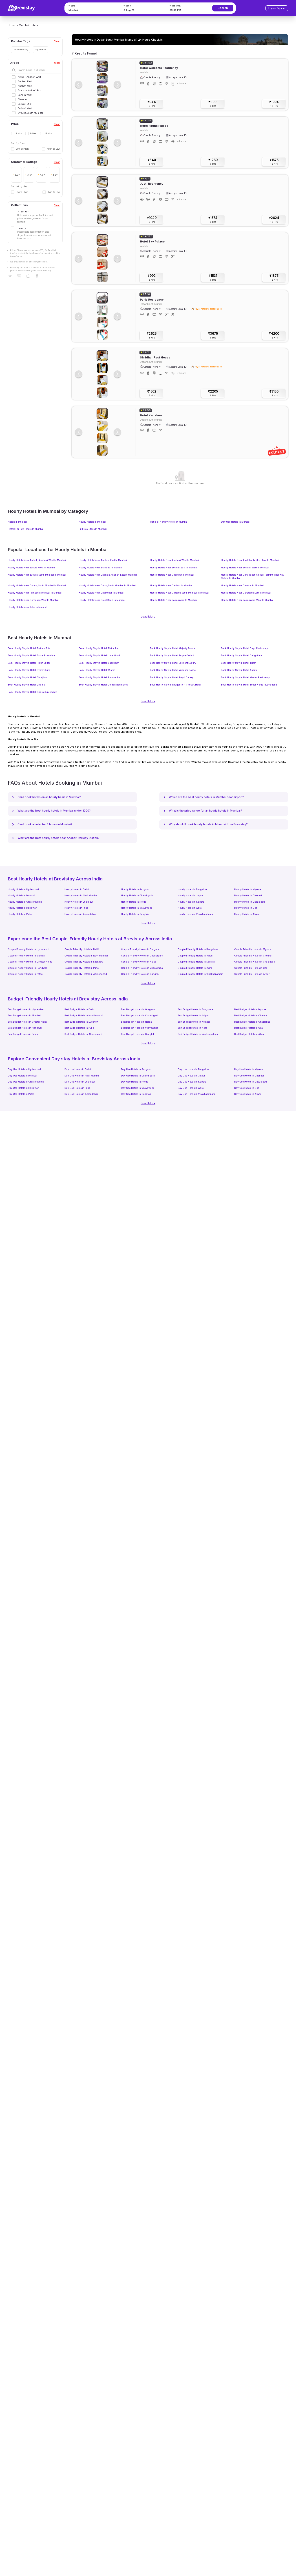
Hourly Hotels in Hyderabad (23, 889)
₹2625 (152, 335)
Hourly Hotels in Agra (190, 907)
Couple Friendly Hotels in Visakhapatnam (200, 974)
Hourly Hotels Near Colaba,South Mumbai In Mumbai (37, 585)
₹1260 (213, 162)
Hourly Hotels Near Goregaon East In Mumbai (246, 592)
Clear (57, 41)
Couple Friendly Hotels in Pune (81, 968)
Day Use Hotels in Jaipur (191, 1075)
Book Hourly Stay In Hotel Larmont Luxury (173, 662)
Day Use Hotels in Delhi (77, 1069)
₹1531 (213, 278)
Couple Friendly (20, 49)
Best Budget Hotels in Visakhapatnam (198, 1034)
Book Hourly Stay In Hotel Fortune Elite (29, 648)
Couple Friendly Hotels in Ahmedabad (85, 974)
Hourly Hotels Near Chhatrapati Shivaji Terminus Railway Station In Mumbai (252, 576)
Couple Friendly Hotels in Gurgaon (140, 949)
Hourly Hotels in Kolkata (191, 901)
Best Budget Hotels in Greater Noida (28, 1021)
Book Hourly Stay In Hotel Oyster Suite (29, 670)
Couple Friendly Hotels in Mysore (252, 949)
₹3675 (213, 335)
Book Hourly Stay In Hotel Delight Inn (241, 655)
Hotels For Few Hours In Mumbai (26, 529)
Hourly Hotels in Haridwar (22, 907)
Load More (148, 616)
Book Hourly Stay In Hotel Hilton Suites (29, 662)
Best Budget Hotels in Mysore (250, 1009)
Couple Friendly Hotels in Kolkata (196, 961)
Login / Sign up (276, 8)
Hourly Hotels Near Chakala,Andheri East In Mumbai (108, 574)
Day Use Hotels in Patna (21, 1094)
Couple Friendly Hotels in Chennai (253, 955)
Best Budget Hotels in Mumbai (24, 1015)
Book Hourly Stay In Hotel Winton (97, 670)
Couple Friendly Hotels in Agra (195, 968)
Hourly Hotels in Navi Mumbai (80, 895)
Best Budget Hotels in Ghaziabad (252, 1021)
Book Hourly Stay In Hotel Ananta (239, 670)
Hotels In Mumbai (17, 521)
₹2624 (274, 220)
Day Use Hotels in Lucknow (79, 1081)
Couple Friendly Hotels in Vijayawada (142, 968)
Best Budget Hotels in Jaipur (193, 1015)
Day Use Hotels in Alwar (247, 1094)
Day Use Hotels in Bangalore (193, 1069)
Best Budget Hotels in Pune (79, 1027)
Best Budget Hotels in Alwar (249, 1034)
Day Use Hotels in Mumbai (22, 1075)
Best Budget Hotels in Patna (23, 1034)
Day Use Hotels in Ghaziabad (250, 1081)
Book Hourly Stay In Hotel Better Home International (249, 684)
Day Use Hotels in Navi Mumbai (81, 1075)
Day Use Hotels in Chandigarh (138, 1075)
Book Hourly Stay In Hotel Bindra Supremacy (32, 692)
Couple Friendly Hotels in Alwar (251, 974)
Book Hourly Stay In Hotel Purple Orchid (172, 655)
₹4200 (274, 335)
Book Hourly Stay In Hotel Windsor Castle (173, 670)
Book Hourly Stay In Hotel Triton (238, 662)
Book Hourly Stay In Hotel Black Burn (99, 662)
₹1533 (212, 104)
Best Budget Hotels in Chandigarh (139, 1015)
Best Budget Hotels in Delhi (79, 1009)
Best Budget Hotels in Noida (136, 1021)
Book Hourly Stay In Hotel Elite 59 (26, 684)
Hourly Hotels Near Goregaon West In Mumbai (33, 600)
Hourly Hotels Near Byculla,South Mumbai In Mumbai (37, 574)
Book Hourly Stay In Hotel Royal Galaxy (172, 677)
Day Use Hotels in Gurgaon (136, 1069)
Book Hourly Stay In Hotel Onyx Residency (244, 648)
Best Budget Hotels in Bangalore (195, 1009)
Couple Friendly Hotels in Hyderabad (28, 949)
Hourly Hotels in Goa (245, 907)
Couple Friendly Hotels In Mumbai (169, 521)
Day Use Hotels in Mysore (248, 1069)
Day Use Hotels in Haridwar (23, 1088)
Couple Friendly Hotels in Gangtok (140, 974)
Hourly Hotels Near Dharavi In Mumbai (242, 585)
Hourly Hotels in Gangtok (135, 914)
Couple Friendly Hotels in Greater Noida (30, 961)
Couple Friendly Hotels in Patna (25, 974)
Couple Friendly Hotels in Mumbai (26, 955)
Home (11, 25)
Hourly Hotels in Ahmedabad (80, 914)
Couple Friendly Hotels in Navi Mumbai (86, 955)
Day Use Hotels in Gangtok (136, 1094)
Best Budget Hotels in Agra (192, 1027)
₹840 (152, 162)
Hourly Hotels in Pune (76, 907)
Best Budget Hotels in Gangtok (138, 1034)
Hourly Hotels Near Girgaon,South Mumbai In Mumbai (179, 592)
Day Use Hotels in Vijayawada (138, 1088)
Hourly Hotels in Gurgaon (135, 889)
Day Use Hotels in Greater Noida (26, 1081)
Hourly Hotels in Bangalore (192, 889)
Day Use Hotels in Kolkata (192, 1081)
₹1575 (274, 162)
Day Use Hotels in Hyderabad (24, 1069)
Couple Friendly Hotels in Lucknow (83, 961)
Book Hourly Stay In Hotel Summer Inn (100, 677)
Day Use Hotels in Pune (77, 1088)
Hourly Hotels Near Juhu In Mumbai (27, 607)
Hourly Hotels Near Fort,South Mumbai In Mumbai (35, 592)
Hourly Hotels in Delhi (76, 889)
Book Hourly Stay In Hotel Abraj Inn (27, 677)
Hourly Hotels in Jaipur (190, 895)
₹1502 (151, 393)
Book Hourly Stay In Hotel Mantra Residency (245, 677)
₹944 (152, 104)
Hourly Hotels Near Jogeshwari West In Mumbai (247, 600)
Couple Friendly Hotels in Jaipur (195, 955)
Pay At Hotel (40, 49)
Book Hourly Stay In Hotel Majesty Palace (172, 648)
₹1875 (273, 278)
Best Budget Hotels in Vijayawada (139, 1027)
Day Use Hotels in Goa (246, 1088)
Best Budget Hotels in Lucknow (81, 1021)
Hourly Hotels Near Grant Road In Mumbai (102, 600)
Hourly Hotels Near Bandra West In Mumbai (31, 567)
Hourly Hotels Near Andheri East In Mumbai (103, 560)
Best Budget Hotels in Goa (248, 1027)
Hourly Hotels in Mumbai (21, 895)
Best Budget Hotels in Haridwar (25, 1027)
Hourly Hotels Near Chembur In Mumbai (172, 574)
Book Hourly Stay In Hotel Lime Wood (99, 655)
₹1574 (212, 220)
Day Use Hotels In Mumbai (235, 521)
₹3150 (273, 393)
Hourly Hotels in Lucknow (78, 901)
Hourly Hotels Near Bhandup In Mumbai (100, 567)
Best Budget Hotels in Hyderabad (26, 1009)
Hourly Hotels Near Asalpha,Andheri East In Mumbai (250, 560)
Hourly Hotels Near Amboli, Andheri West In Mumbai (37, 560)
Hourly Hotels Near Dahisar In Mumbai (171, 585)
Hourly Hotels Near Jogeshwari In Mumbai (173, 600)
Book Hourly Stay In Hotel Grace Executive (31, 655)
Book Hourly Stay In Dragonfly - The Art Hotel (175, 684)
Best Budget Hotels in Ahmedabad (83, 1034)
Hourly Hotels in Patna (20, 914)
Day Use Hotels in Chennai (249, 1075)
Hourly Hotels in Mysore (247, 889)
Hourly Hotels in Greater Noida (25, 901)
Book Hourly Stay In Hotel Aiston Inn (99, 648)
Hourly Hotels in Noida (133, 901)
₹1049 (152, 220)
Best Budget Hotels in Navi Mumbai (83, 1015)
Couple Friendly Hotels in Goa (250, 968)
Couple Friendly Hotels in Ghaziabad (254, 961)
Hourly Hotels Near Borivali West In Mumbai (245, 567)
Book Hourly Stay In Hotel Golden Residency (103, 684)
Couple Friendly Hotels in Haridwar (27, 968)
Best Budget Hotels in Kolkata (194, 1021)
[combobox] (91, 10)
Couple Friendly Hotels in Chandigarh (142, 955)
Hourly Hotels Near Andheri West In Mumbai (174, 560)
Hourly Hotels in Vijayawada (136, 907)
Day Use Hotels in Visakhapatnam (196, 1094)
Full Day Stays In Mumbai (93, 529)
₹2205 (213, 393)
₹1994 (274, 104)
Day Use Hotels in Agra (191, 1088)
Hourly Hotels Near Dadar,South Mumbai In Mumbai (107, 585)
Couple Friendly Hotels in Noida (139, 961)
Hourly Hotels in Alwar (246, 914)
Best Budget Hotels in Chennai (250, 1015)
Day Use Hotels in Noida (134, 1081)
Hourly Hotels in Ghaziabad (249, 901)
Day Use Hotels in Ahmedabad (81, 1094)
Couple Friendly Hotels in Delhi (81, 949)
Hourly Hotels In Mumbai (92, 521)
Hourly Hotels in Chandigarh (137, 895)
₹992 (152, 278)
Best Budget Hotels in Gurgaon (138, 1009)
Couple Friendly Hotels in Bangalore (198, 949)
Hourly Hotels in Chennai (248, 895)
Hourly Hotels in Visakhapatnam (195, 914)
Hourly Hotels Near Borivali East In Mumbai (173, 567)
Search (223, 8)
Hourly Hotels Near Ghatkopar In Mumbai (101, 592)
